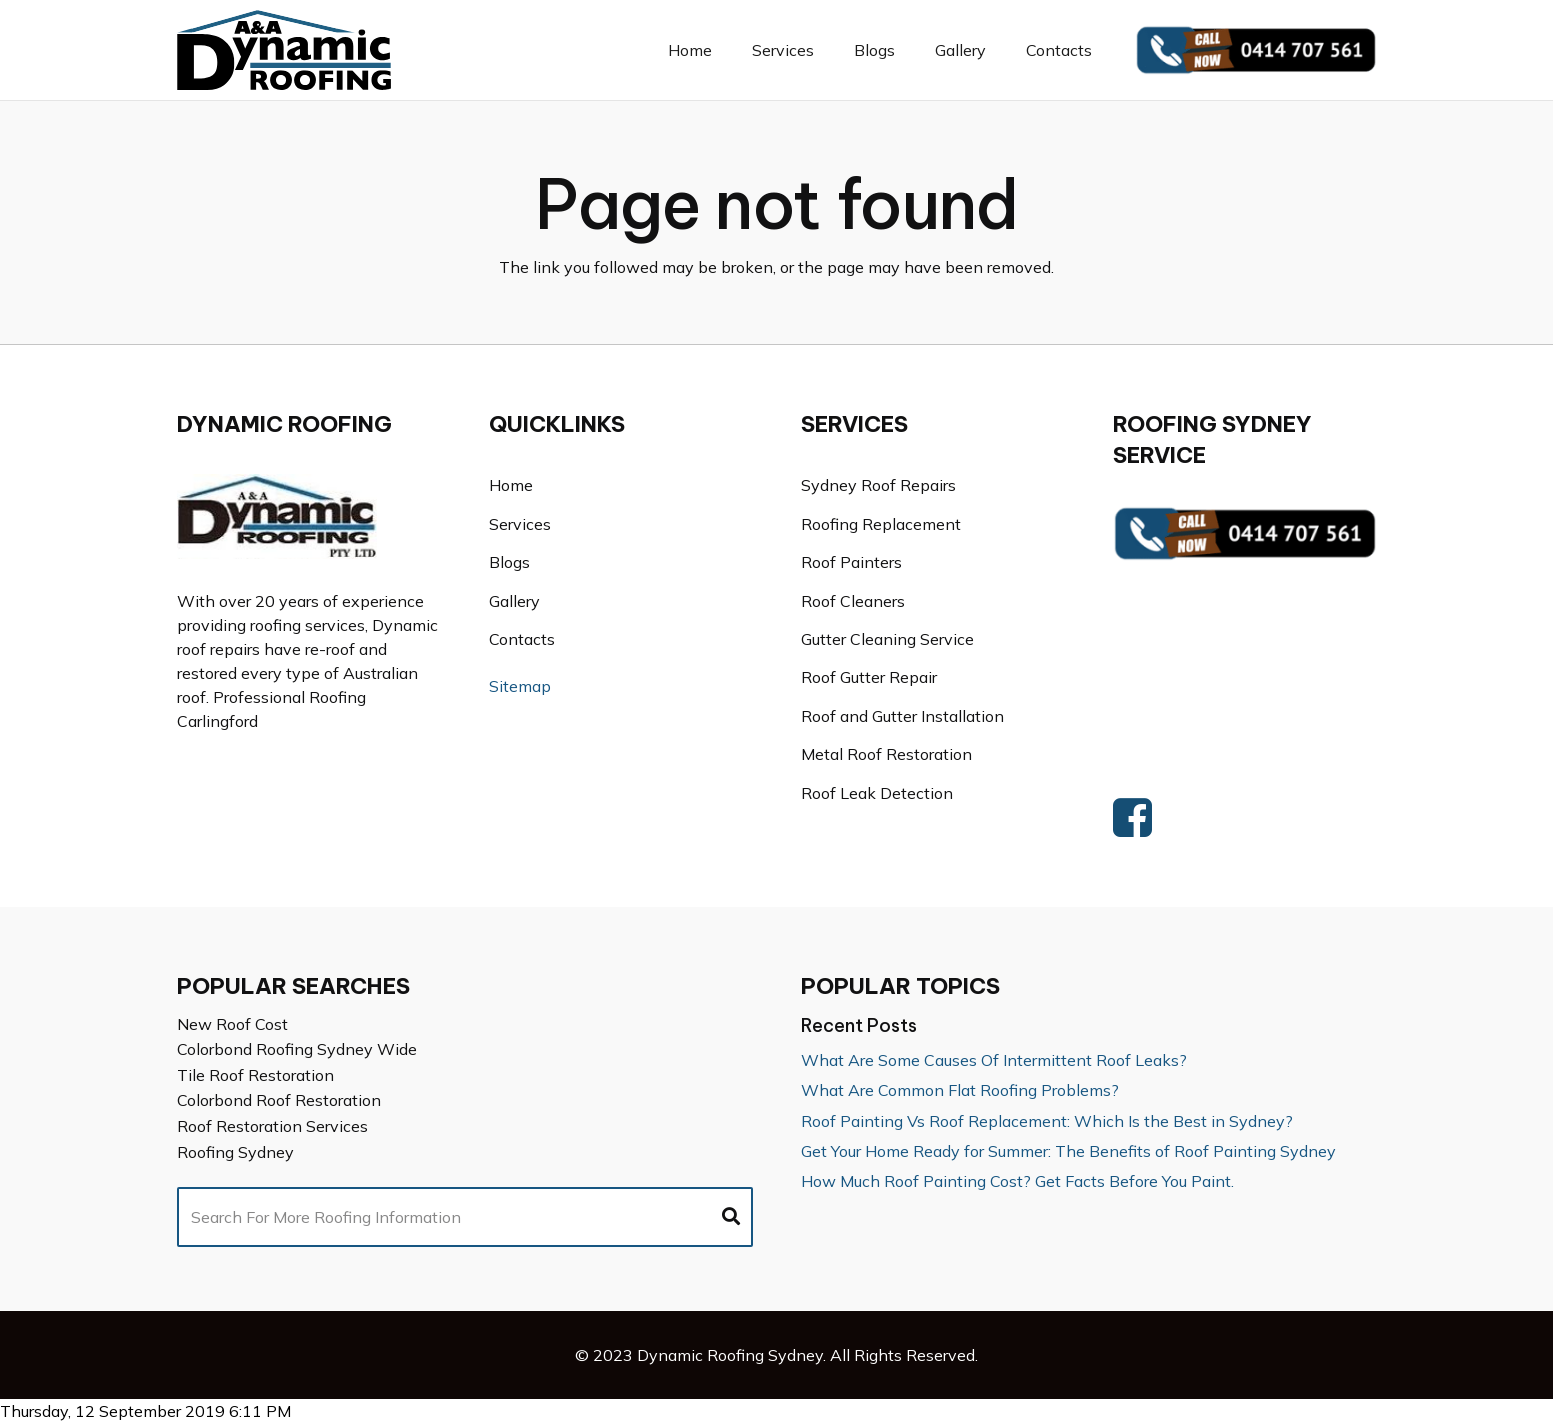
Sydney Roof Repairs (878, 485)
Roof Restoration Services (272, 1126)
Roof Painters (851, 562)
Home (511, 485)
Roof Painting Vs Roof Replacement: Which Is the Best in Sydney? (1047, 1121)
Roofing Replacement (881, 524)
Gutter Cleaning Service (887, 639)
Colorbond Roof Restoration (279, 1100)
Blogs (509, 562)
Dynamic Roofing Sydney (730, 1355)
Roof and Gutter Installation (902, 716)
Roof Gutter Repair (869, 677)
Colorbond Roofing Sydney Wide (297, 1049)
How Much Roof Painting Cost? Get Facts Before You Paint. (1017, 1181)
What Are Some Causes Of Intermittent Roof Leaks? (994, 1060)
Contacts (522, 639)
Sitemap (520, 686)
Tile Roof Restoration (255, 1075)
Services (520, 524)
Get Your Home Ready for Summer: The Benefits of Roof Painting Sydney (1068, 1151)
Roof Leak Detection (877, 793)
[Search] (731, 1217)
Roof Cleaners (853, 601)
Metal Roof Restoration (886, 754)
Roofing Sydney (235, 1152)
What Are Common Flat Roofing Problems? (960, 1090)
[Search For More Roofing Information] (465, 1217)
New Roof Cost (232, 1024)
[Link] (284, 50)
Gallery (514, 601)
